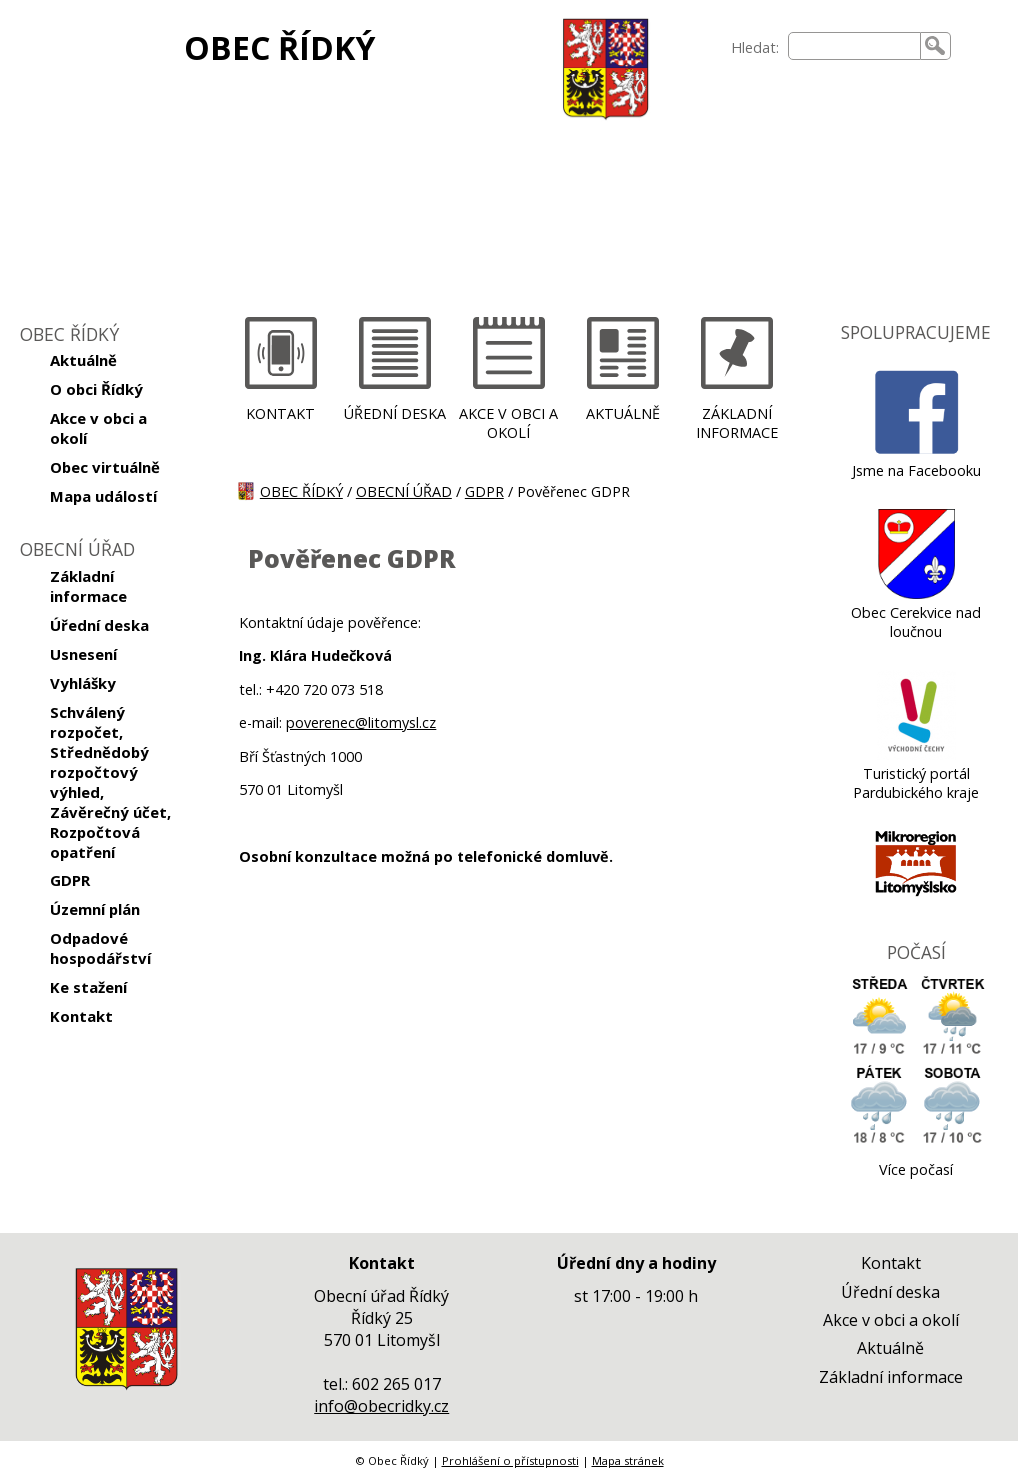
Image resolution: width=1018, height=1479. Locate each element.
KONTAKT (280, 413)
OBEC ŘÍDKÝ (279, 47)
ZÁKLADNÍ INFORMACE (737, 423)
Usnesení (83, 654)
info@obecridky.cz (381, 1406)
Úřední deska (99, 625)
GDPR (70, 880)
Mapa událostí (103, 496)
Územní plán (95, 909)
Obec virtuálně (105, 467)
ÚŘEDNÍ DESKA (395, 413)
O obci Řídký (96, 389)
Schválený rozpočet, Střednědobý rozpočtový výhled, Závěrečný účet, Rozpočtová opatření (110, 782)
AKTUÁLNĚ (623, 413)
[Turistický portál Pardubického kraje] (916, 754)
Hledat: (755, 47)
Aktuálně (83, 360)
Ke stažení (88, 987)
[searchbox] (854, 46)
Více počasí (916, 1169)
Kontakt (81, 1016)
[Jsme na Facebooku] (916, 451)
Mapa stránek (628, 1460)
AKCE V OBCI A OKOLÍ (508, 423)
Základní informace (88, 586)
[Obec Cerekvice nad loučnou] (916, 593)
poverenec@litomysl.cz (361, 722)
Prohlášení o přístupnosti (510, 1460)
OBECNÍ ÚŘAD (404, 491)
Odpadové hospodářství (100, 948)
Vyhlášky (83, 683)
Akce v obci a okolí (98, 428)
